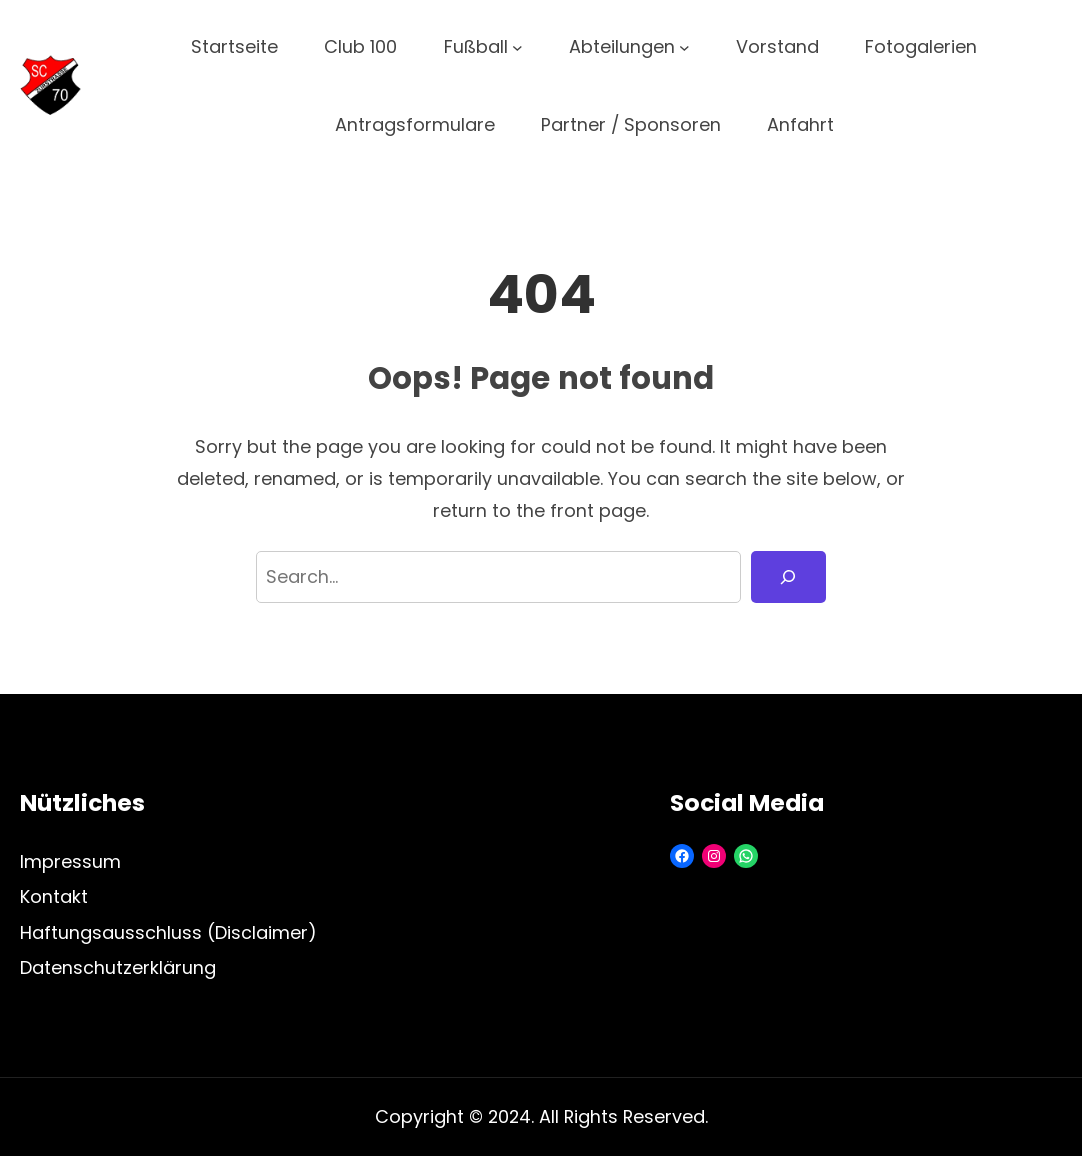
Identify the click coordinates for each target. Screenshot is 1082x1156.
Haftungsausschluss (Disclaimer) (168, 932)
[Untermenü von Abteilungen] (684, 47)
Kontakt (54, 896)
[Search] (788, 577)
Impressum (70, 861)
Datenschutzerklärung (118, 967)
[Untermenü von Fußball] (517, 47)
